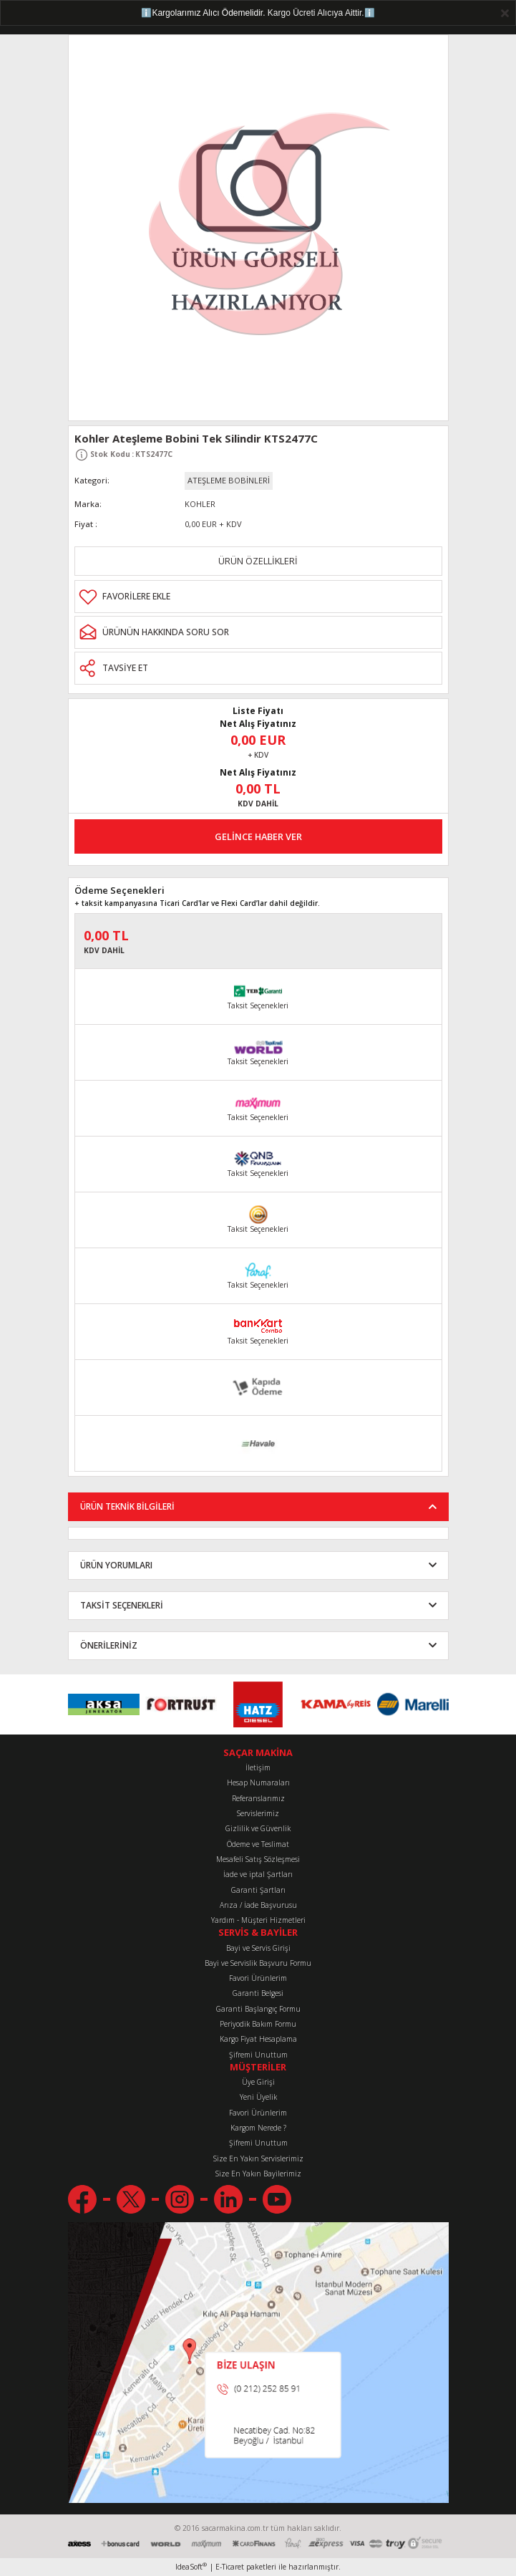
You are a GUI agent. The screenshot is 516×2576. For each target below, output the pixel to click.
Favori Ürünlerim (258, 1978)
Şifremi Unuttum (258, 2055)
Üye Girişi (258, 2082)
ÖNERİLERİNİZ (108, 1645)
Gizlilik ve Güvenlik (258, 1828)
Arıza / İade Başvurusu (258, 1905)
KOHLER (200, 503)
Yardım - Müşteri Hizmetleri (258, 1920)
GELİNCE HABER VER (258, 836)
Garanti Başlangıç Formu (258, 2009)
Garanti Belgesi (258, 1993)
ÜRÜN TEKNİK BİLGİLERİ (127, 1506)
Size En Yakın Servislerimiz (258, 2158)
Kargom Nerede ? (258, 2128)
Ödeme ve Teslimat (258, 1844)
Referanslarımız (258, 1798)
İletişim (258, 1767)
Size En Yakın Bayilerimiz (258, 2174)
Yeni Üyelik (258, 2097)
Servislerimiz (258, 1813)
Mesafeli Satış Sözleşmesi (258, 1859)
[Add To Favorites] (258, 596)
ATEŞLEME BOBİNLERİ (229, 480)
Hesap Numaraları (258, 1782)
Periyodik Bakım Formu (258, 2024)
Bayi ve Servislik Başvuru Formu (258, 1963)
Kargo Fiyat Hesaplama (258, 2039)
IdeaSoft (191, 2567)
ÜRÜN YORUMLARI (116, 1565)
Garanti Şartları (258, 1890)
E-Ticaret (229, 2567)
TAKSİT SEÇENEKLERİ (121, 1605)
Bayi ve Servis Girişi (258, 1948)
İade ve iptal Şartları (258, 1874)
